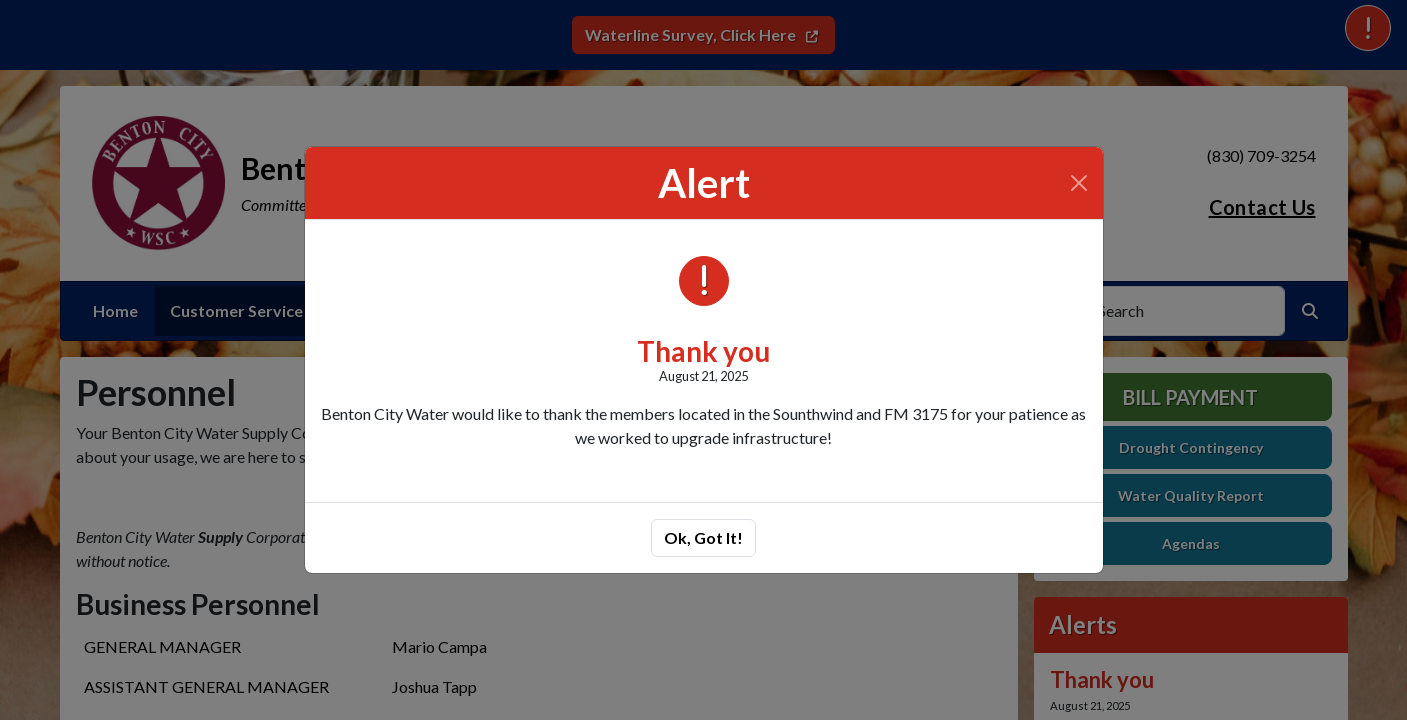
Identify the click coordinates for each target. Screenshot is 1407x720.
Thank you (703, 351)
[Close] (1079, 183)
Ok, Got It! (703, 537)
